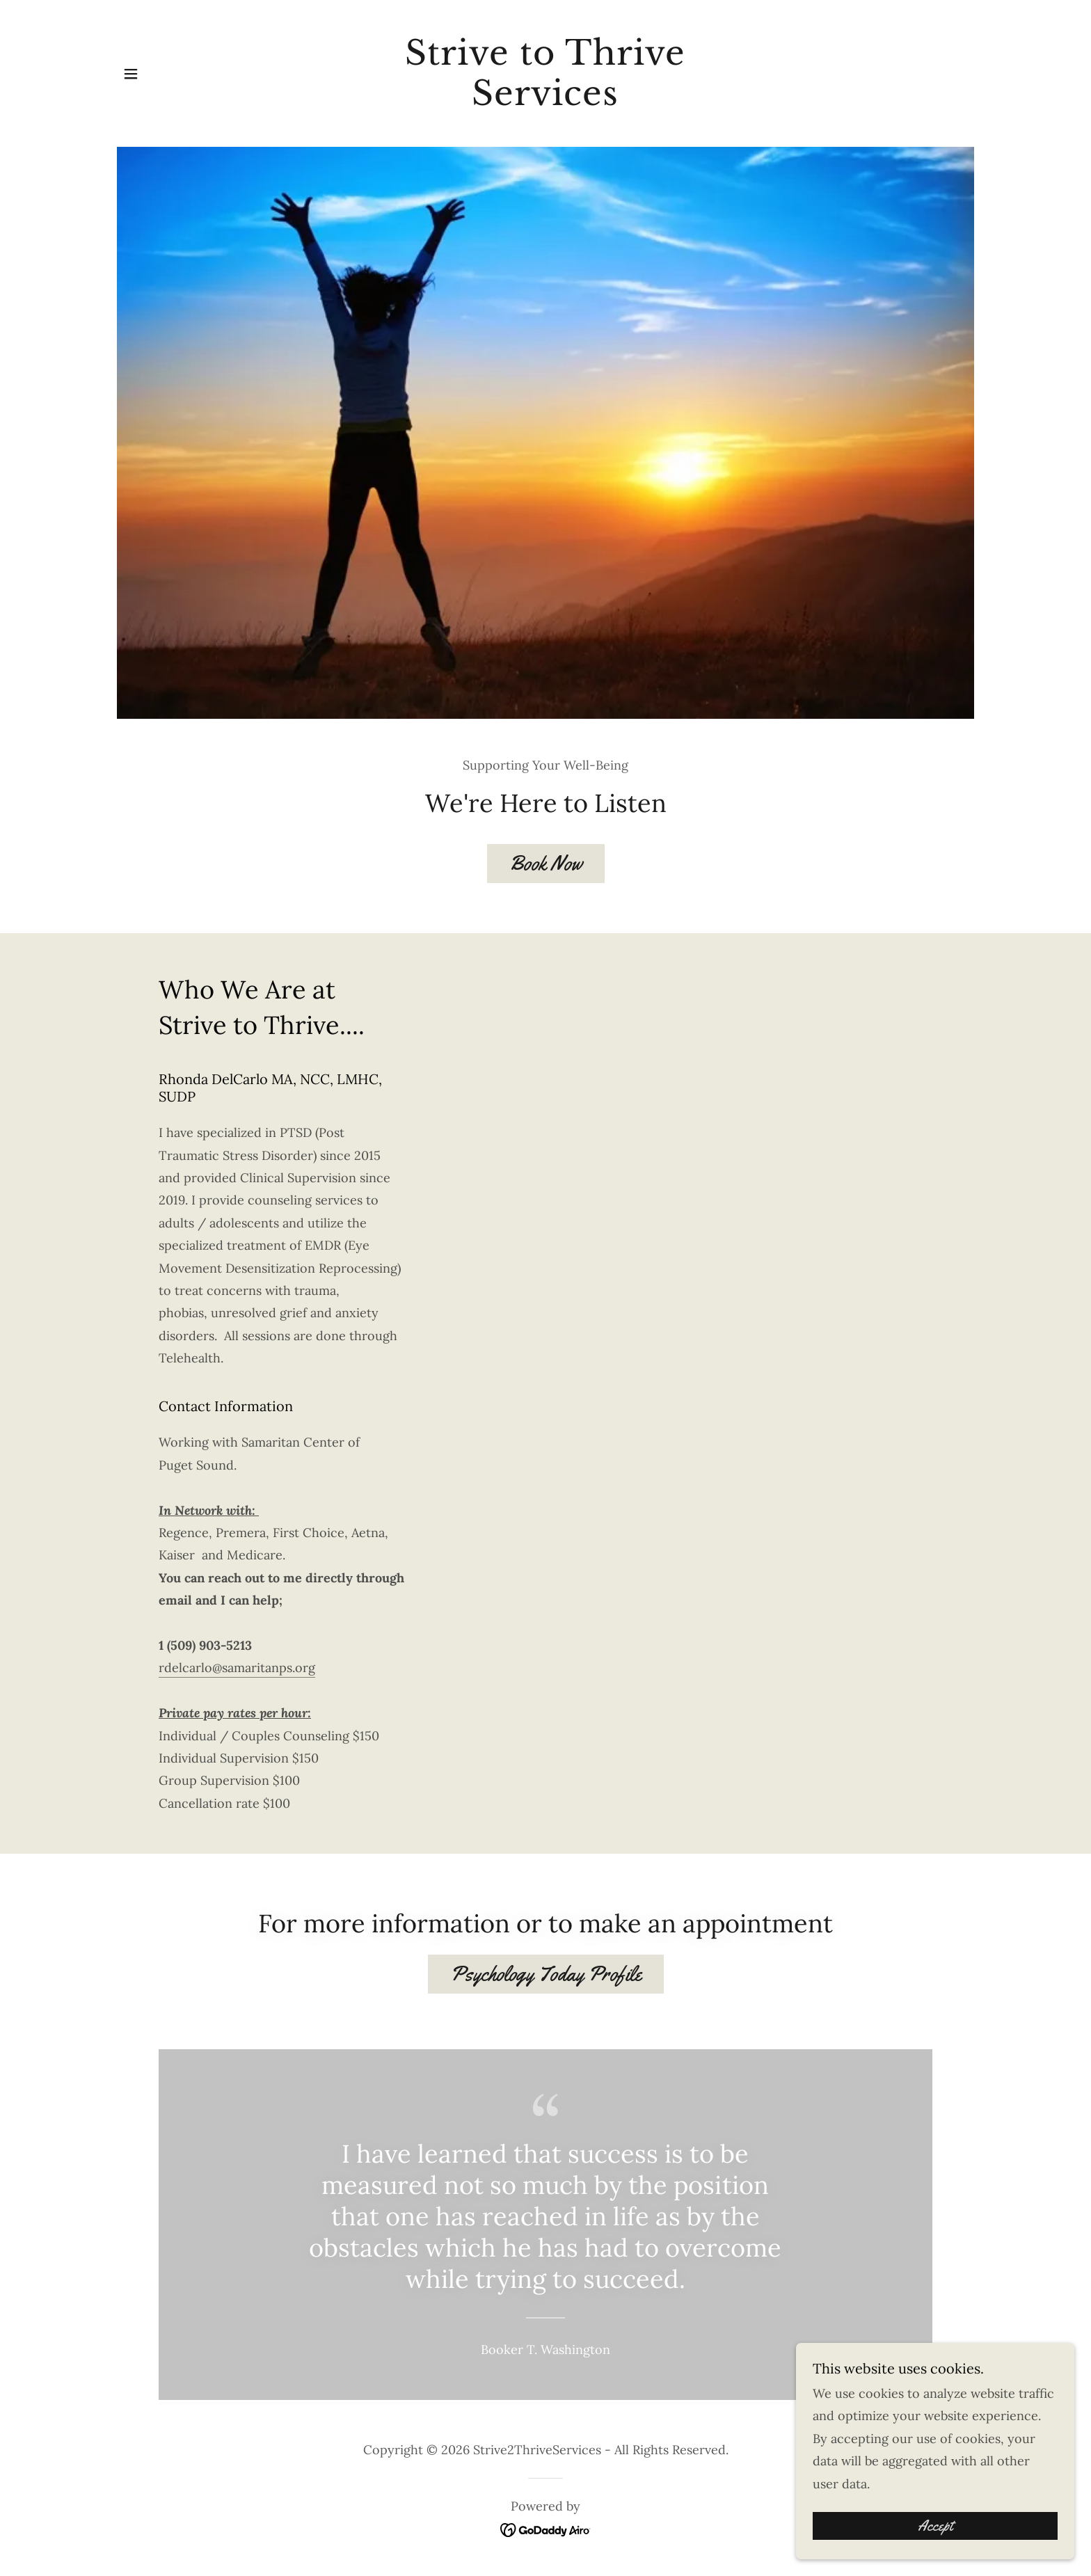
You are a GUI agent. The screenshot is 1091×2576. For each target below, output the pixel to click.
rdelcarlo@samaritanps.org (237, 1668)
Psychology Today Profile (546, 1974)
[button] (131, 74)
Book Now (545, 863)
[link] (545, 101)
